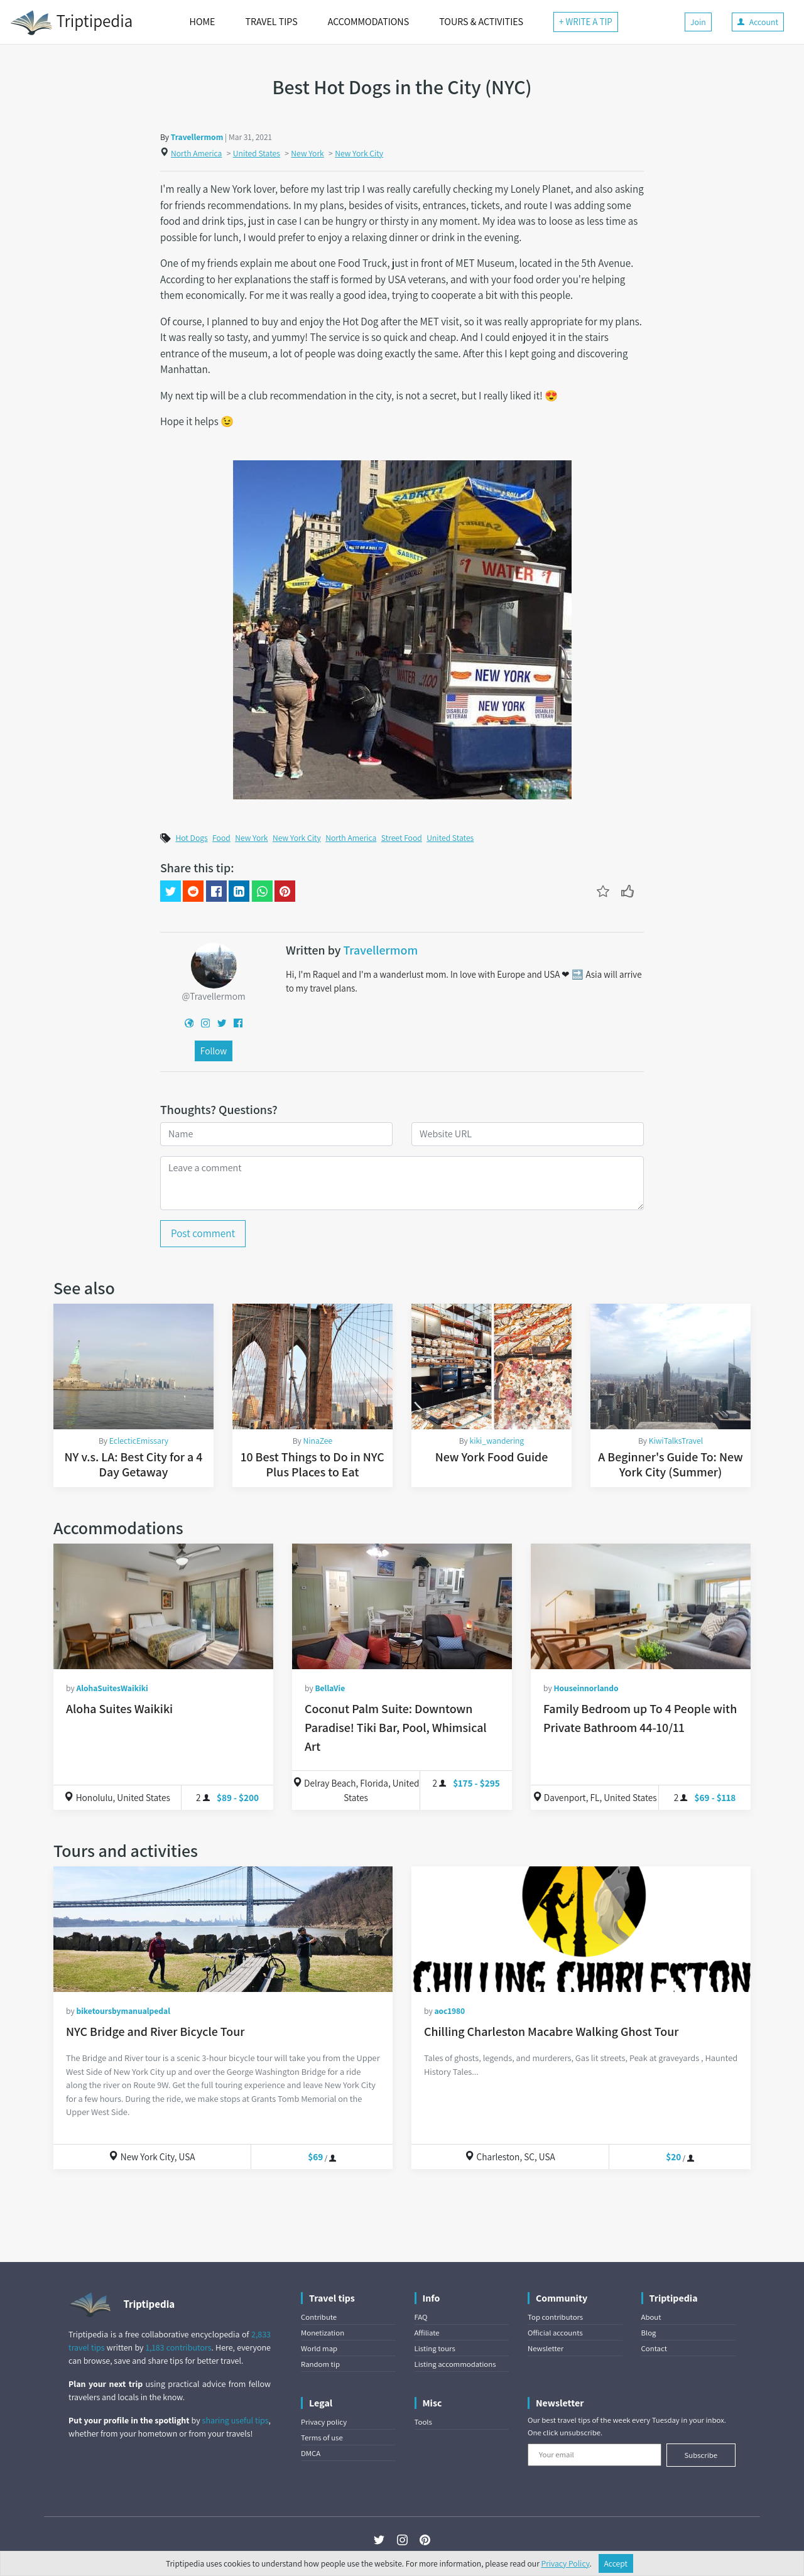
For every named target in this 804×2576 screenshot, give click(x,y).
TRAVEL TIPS (271, 21)
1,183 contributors (179, 2347)
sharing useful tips (235, 2420)
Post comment (203, 1233)
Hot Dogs (191, 837)
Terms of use (322, 2437)
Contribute (319, 2317)
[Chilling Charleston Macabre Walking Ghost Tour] (581, 1929)
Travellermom (197, 137)
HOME (202, 21)
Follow (213, 1050)
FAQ (421, 2317)
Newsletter (545, 2348)
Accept (616, 2563)
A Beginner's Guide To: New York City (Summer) (670, 1464)
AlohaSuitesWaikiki (112, 1688)
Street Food (401, 837)
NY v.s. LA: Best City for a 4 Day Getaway (134, 1464)
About (651, 2317)
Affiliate (427, 2332)
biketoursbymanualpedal (123, 2010)
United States (256, 153)
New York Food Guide (491, 1457)
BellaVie (330, 1688)
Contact (654, 2348)
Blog (648, 2332)
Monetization (322, 2332)
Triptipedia (71, 22)
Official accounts (555, 2332)
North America (196, 153)
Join (698, 22)
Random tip (320, 2364)
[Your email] (594, 2454)
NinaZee (318, 1440)
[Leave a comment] (402, 1183)
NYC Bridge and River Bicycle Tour (155, 2031)
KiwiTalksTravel (676, 1440)
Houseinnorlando (585, 1688)
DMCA (310, 2453)
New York (307, 153)
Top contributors (555, 2317)
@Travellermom (213, 996)
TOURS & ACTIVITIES (481, 21)
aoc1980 (449, 2010)
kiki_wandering (497, 1440)
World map (319, 2348)
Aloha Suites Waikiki (119, 1709)
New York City (359, 153)
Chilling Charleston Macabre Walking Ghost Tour (551, 2031)
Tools (423, 2421)
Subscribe (700, 2455)
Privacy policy (324, 2421)
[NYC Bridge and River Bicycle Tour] (223, 1929)
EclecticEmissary (138, 1440)
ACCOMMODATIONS (368, 21)
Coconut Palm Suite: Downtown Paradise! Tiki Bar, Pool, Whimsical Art (396, 1728)
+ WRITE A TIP (585, 22)
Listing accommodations (455, 2364)
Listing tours (435, 2348)
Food (221, 837)
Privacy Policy (565, 2563)
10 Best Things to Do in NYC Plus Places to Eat (312, 1464)
